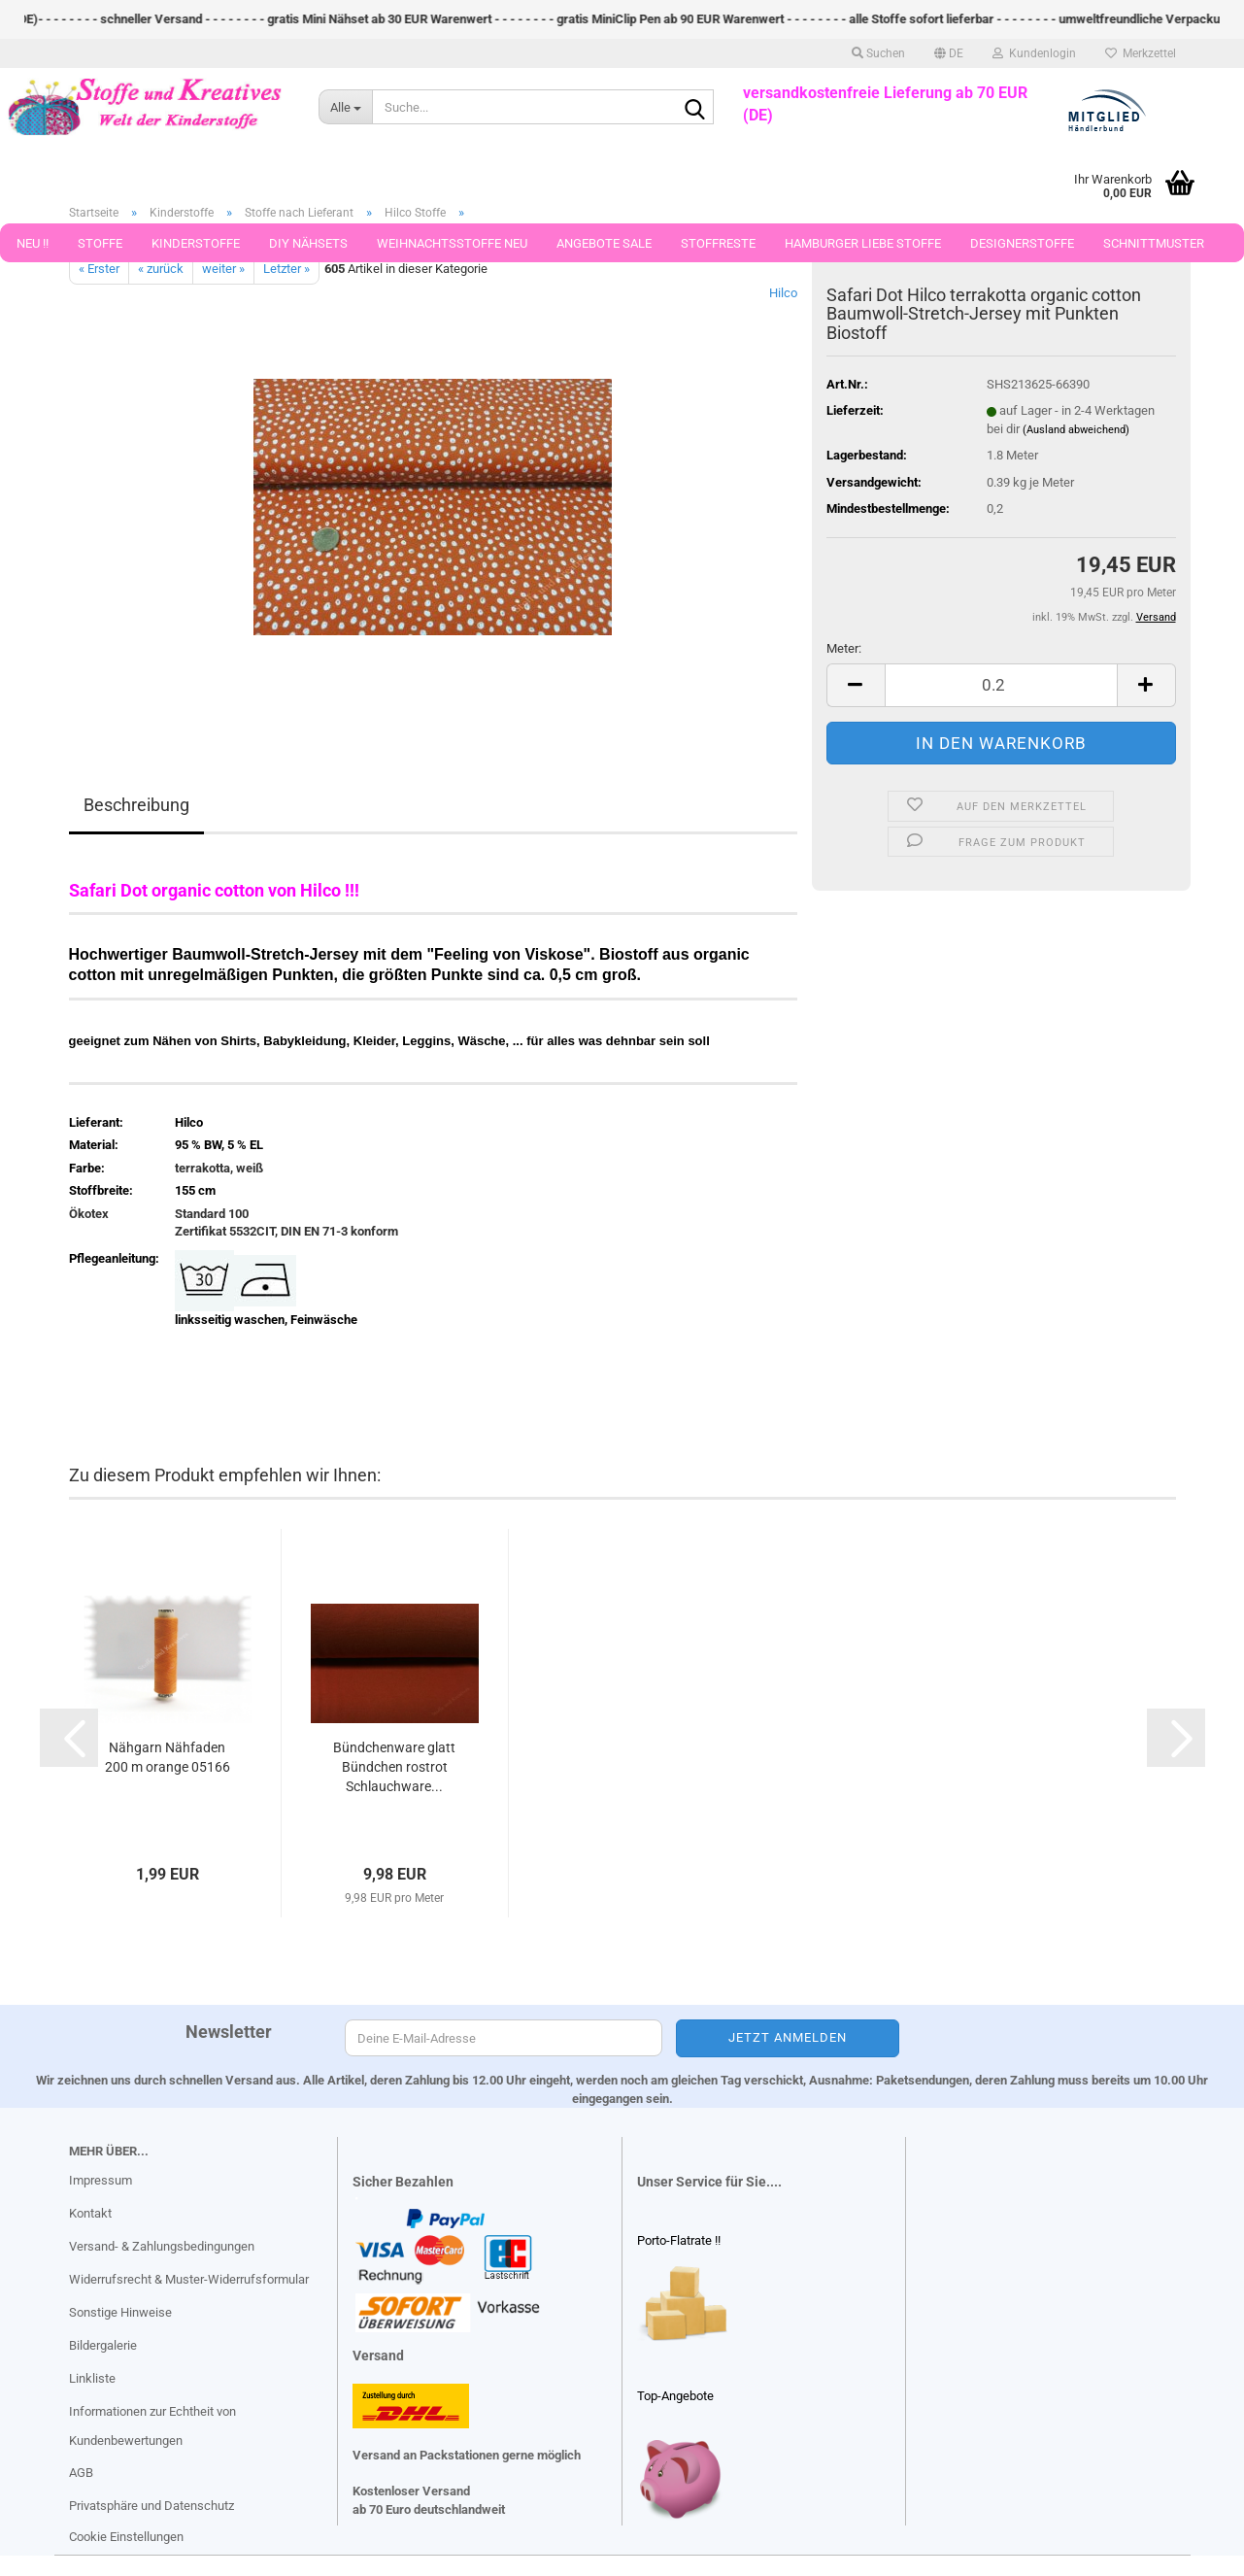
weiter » (223, 268)
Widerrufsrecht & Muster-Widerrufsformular (189, 2279)
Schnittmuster (1153, 243)
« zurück (161, 268)
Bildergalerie (103, 2345)
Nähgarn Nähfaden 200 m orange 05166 (167, 1757)
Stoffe (100, 243)
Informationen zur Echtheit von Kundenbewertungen (152, 2426)
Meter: (843, 648)
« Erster (99, 268)
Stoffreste (718, 243)
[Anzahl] (1001, 685)
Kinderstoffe (195, 243)
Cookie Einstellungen (126, 2536)
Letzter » (286, 268)
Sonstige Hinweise (120, 2312)
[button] (949, 53)
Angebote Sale (604, 243)
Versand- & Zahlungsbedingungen (161, 2246)
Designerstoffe (1022, 243)
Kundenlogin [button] (1034, 53)
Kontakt (90, 2213)
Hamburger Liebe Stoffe (863, 243)
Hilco (783, 293)
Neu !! (33, 243)
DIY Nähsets (308, 243)
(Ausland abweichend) (1076, 430)
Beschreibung (136, 805)
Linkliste (92, 2378)
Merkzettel (1140, 53)
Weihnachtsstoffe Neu (452, 243)
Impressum (100, 2180)
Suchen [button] (878, 53)
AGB (81, 2472)
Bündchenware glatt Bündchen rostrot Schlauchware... (394, 1767)
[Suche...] (345, 106)
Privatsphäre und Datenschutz (151, 2505)
